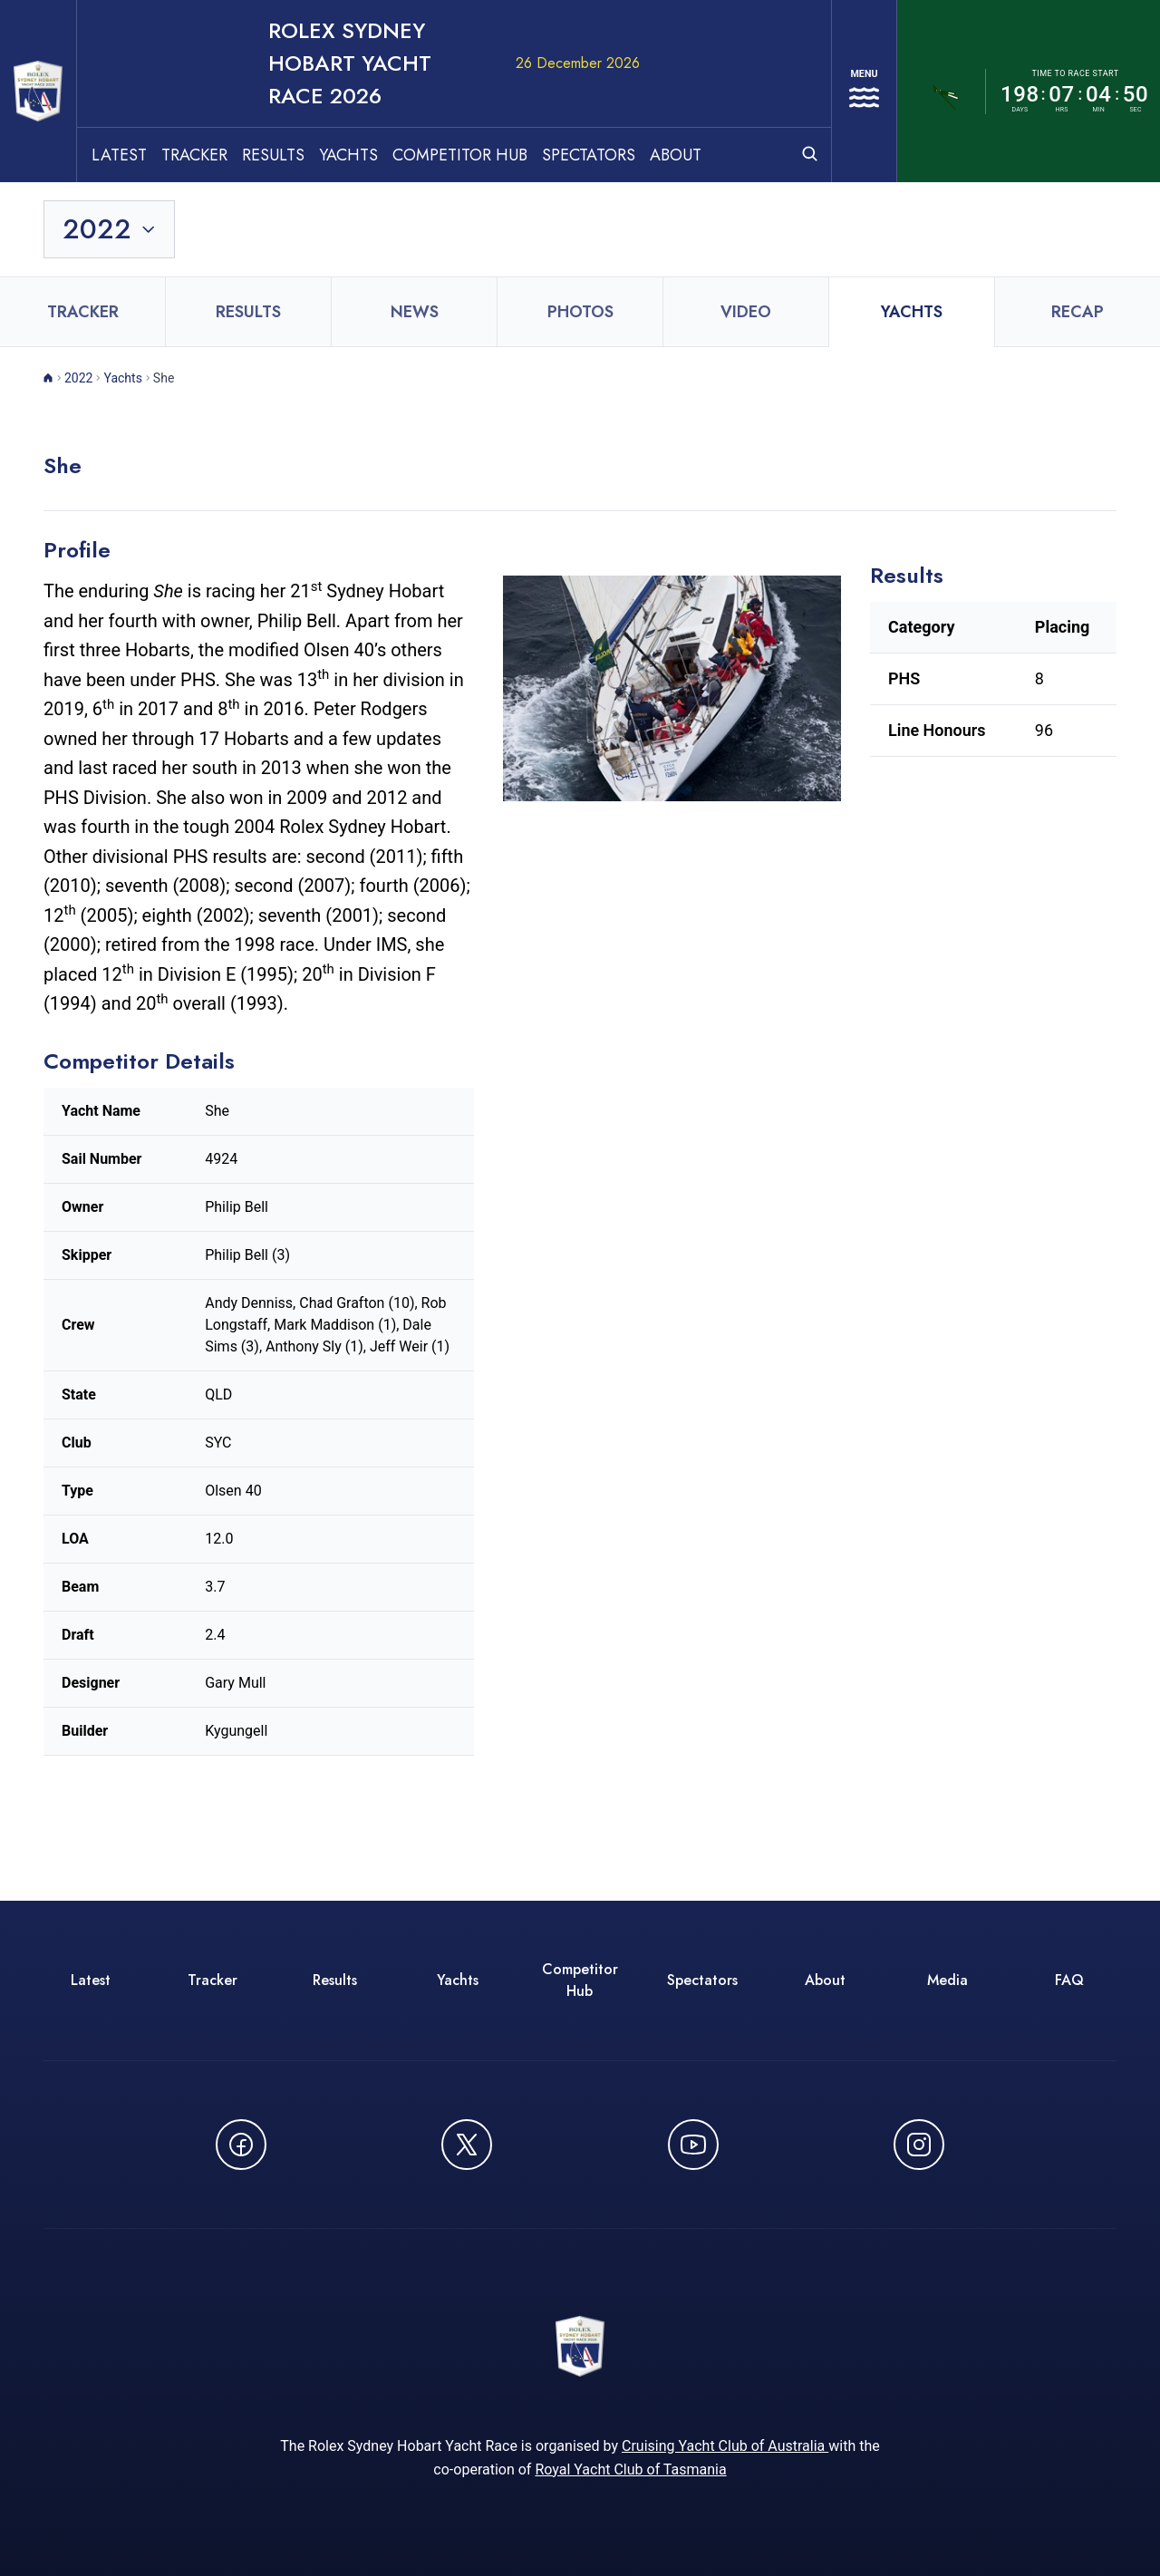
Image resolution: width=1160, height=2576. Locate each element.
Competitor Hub (507, 91)
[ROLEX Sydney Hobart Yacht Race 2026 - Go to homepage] (61, 60)
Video (745, 249)
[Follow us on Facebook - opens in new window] (241, 2082)
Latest (166, 91)
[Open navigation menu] (851, 60)
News (415, 249)
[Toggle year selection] (111, 167)
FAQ (1069, 1917)
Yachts (395, 91)
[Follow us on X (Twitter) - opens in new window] (466, 2082)
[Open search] (783, 90)
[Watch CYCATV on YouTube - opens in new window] (693, 2082)
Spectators (635, 91)
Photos (580, 249)
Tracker (241, 91)
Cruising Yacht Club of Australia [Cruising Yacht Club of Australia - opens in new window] (725, 2395)
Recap (1077, 249)
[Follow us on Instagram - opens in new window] (919, 2082)
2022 (78, 315)
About (723, 91)
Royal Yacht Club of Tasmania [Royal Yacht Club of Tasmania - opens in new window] (630, 2418)
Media (947, 1917)
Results (320, 91)
